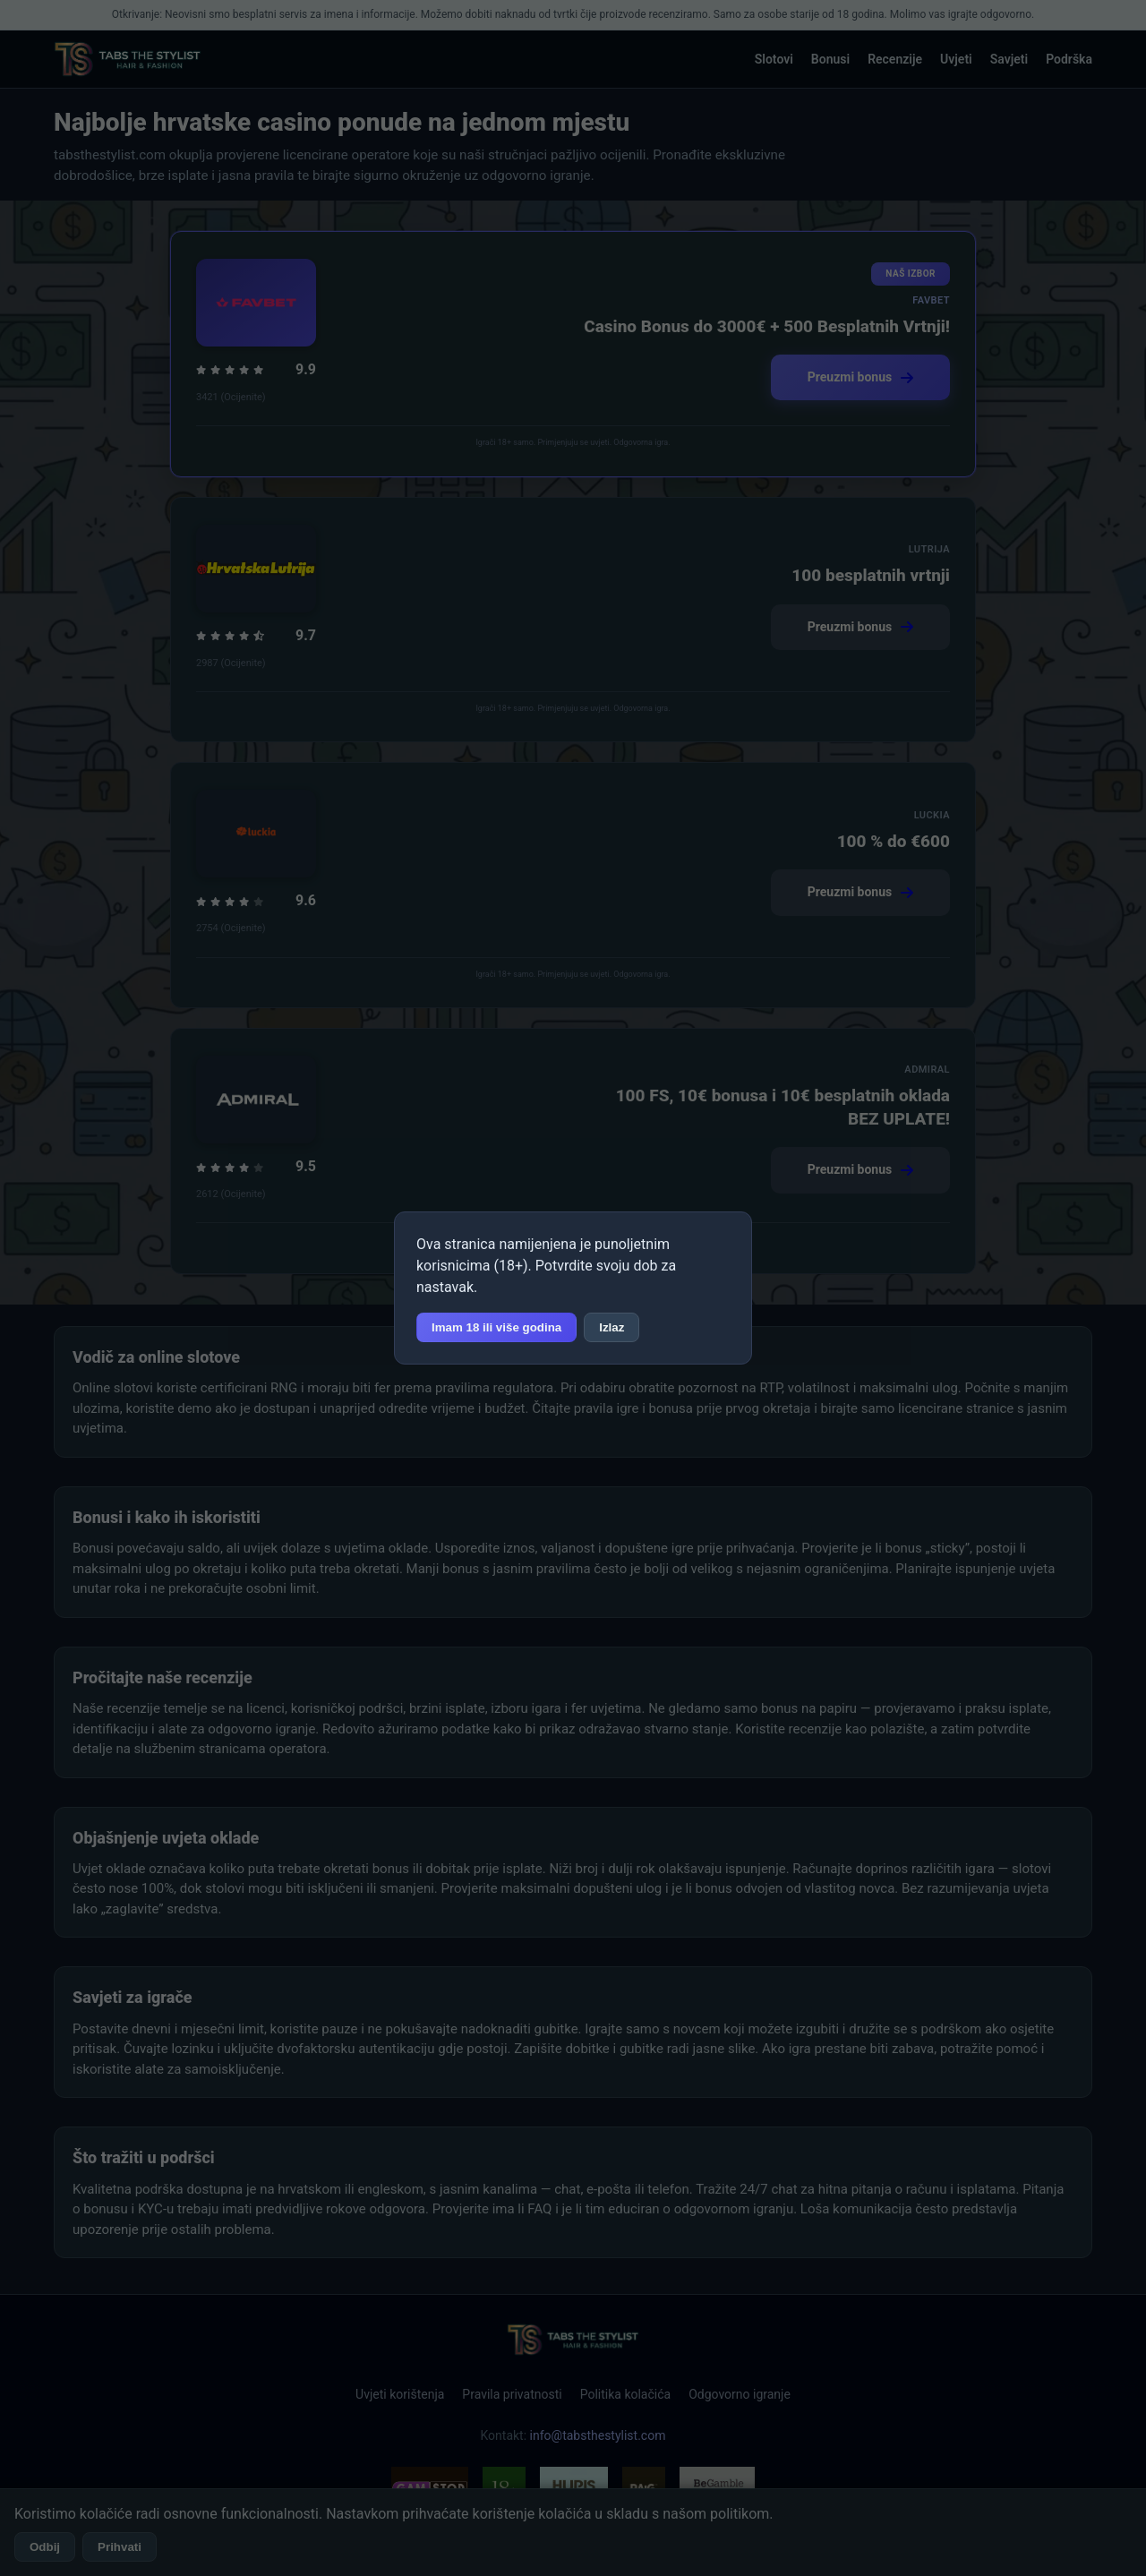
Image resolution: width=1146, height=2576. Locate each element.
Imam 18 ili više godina (496, 1327)
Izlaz (611, 1327)
